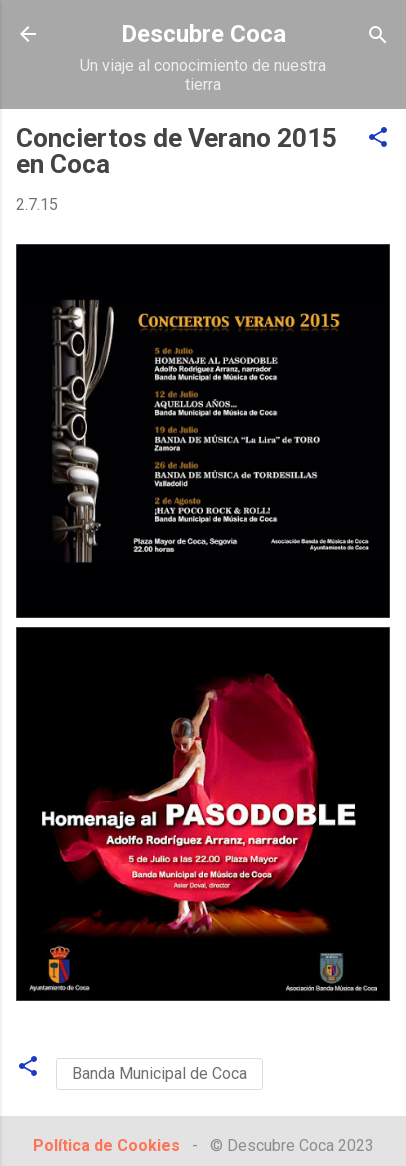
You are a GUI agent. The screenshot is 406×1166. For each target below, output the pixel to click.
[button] (378, 138)
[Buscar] (378, 36)
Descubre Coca (203, 34)
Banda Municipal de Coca (159, 1073)
